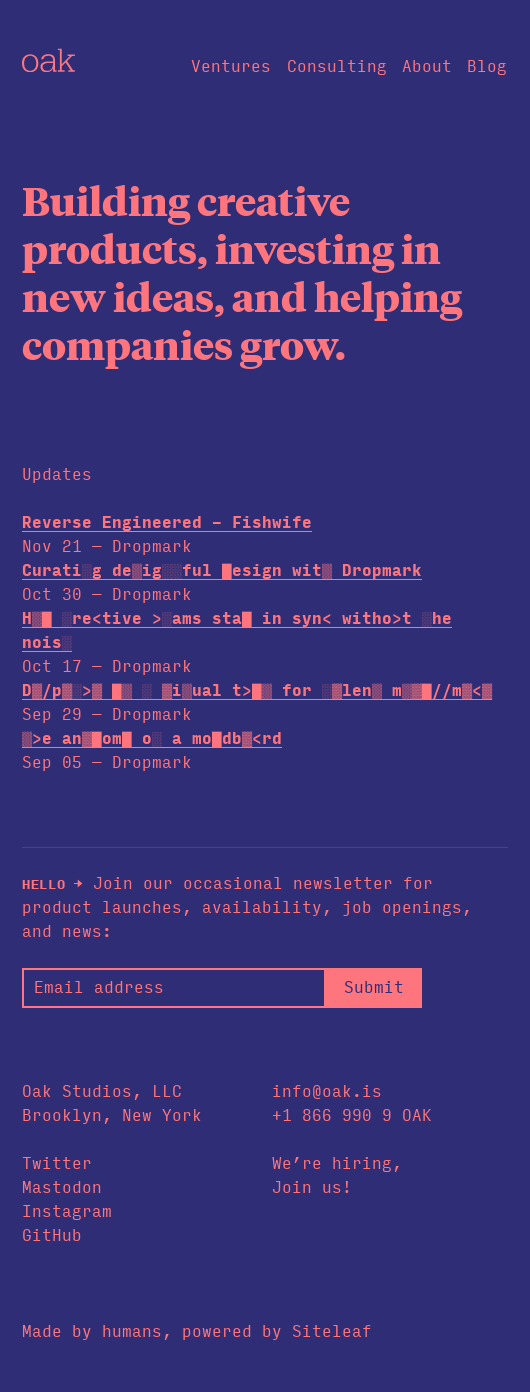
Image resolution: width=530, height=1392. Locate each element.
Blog (487, 66)
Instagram (67, 1211)
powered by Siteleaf (277, 1331)
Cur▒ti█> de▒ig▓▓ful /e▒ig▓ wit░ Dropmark (222, 570)
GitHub (52, 1235)
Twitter (57, 1163)
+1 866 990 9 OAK (352, 1115)
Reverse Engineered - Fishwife (167, 522)
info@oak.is (327, 1091)
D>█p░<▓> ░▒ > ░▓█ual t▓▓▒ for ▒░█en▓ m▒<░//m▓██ (257, 690)
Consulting (337, 66)
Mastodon (62, 1187)
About (427, 66)
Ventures (231, 66)
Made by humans (92, 1331)
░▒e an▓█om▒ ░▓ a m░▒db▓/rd (152, 738)
